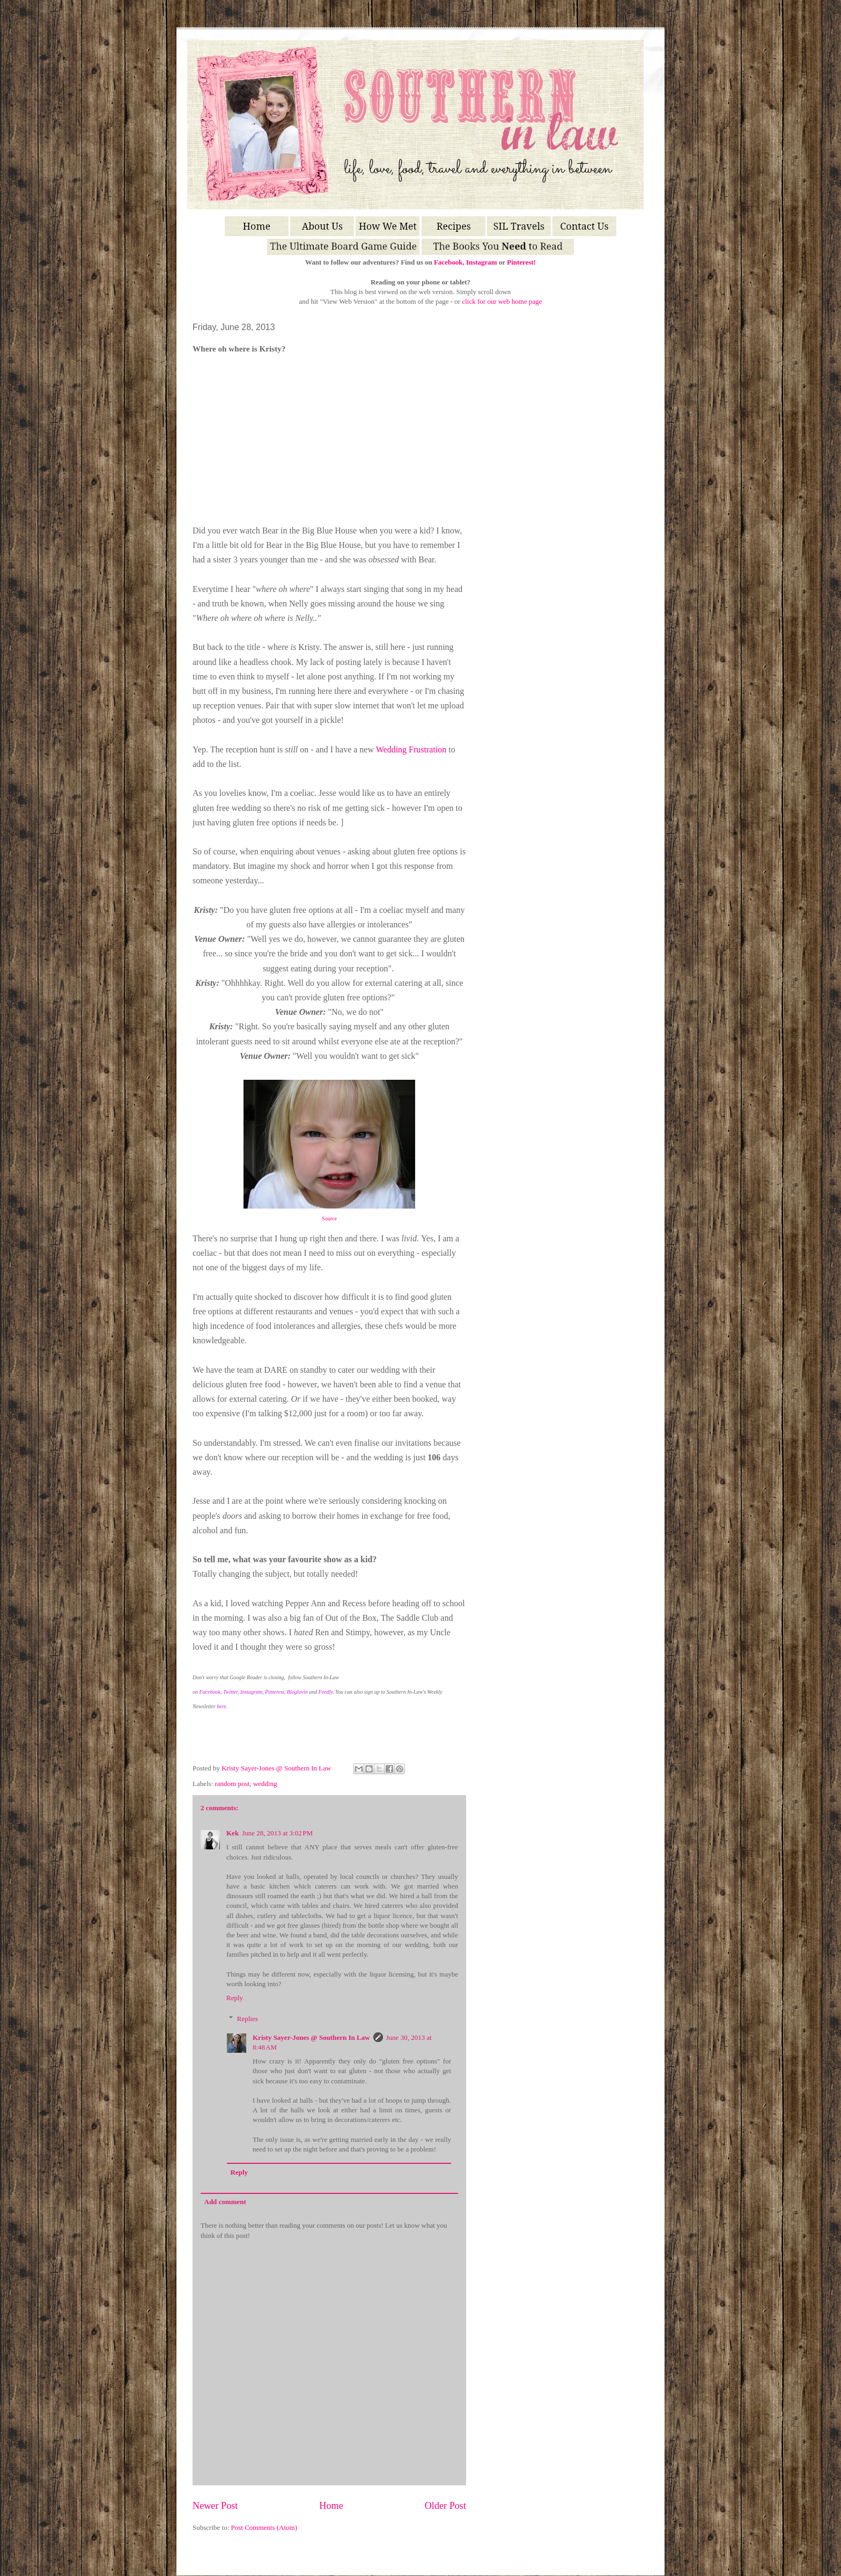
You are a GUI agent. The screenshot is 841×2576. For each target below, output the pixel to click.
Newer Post (215, 2505)
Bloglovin (297, 1692)
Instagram (481, 262)
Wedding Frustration (411, 749)
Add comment (225, 2202)
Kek (232, 1833)
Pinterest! (521, 262)
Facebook (448, 262)
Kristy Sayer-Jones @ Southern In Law (277, 1768)
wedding (265, 1784)
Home (331, 2505)
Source (329, 1218)
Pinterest (274, 1692)
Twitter (230, 1692)
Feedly (326, 1692)
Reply (234, 1998)
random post (232, 1784)
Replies (247, 2019)
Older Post (445, 2505)
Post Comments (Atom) (264, 2527)
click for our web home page (502, 301)
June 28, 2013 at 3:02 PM (277, 1833)
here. (222, 1706)
